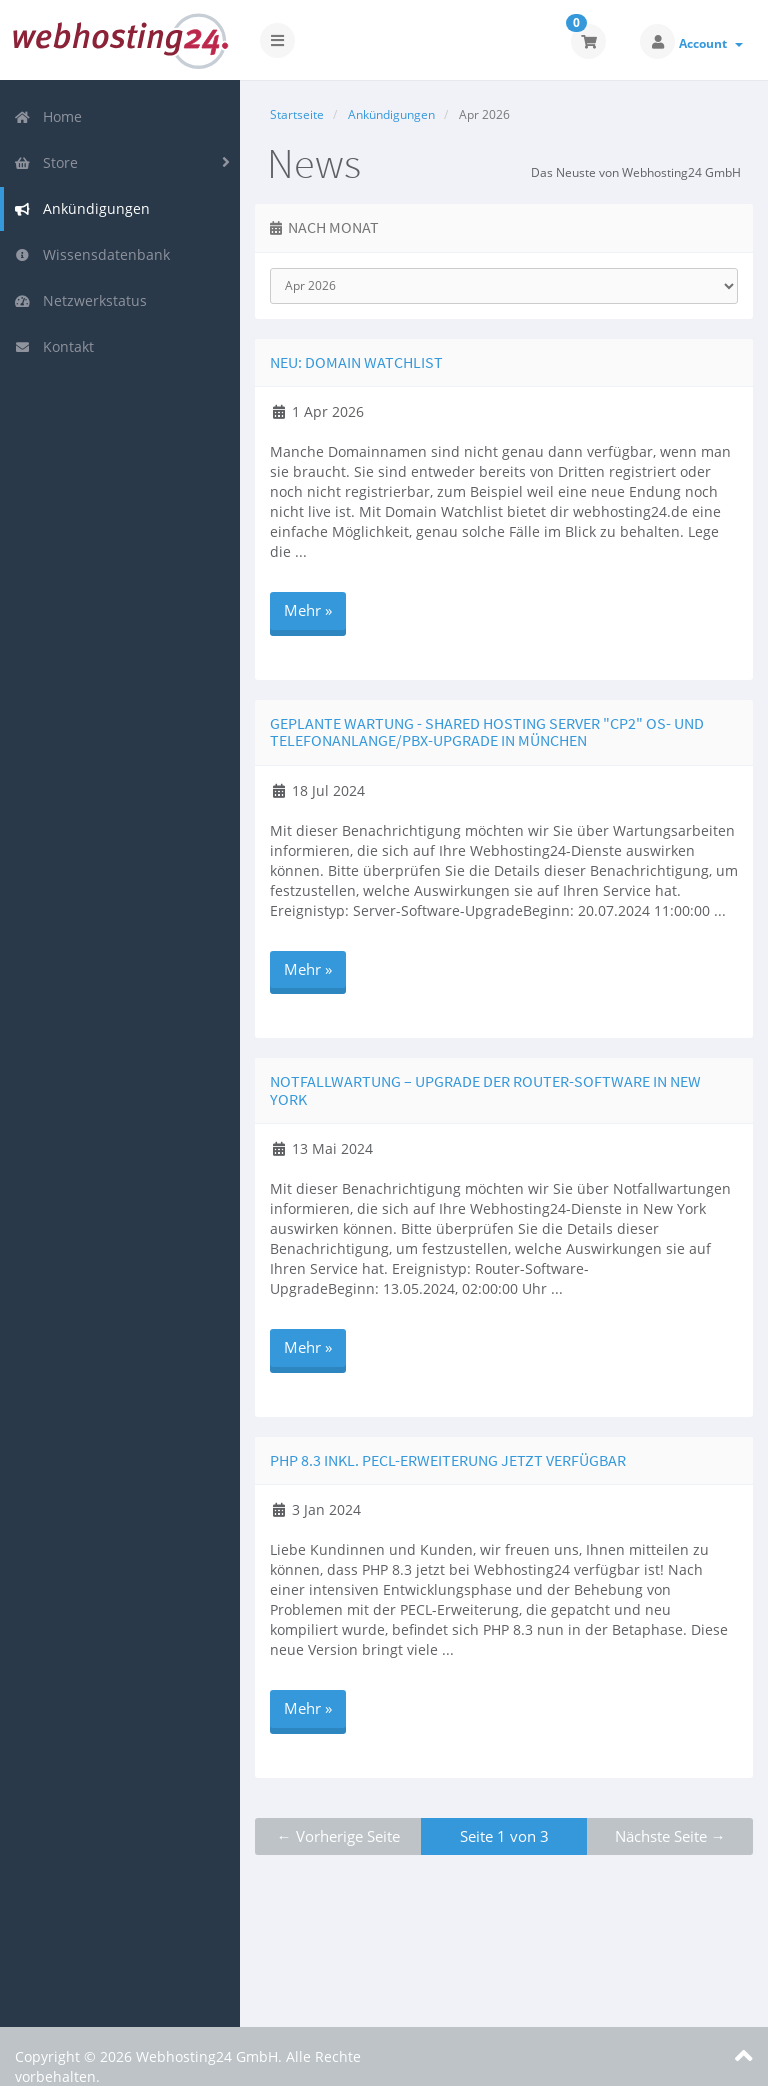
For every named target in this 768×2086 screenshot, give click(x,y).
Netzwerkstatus (80, 300)
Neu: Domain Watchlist (356, 362)
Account (711, 43)
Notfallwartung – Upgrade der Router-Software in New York (485, 1090)
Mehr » (308, 610)
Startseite (297, 114)
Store (46, 162)
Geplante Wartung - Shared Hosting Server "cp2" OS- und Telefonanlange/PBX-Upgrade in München (487, 732)
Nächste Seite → (670, 1836)
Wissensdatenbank (92, 254)
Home (48, 116)
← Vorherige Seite (338, 1836)
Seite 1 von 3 (504, 1836)
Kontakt (54, 346)
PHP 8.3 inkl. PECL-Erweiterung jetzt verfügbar (448, 1460)
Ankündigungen (82, 208)
